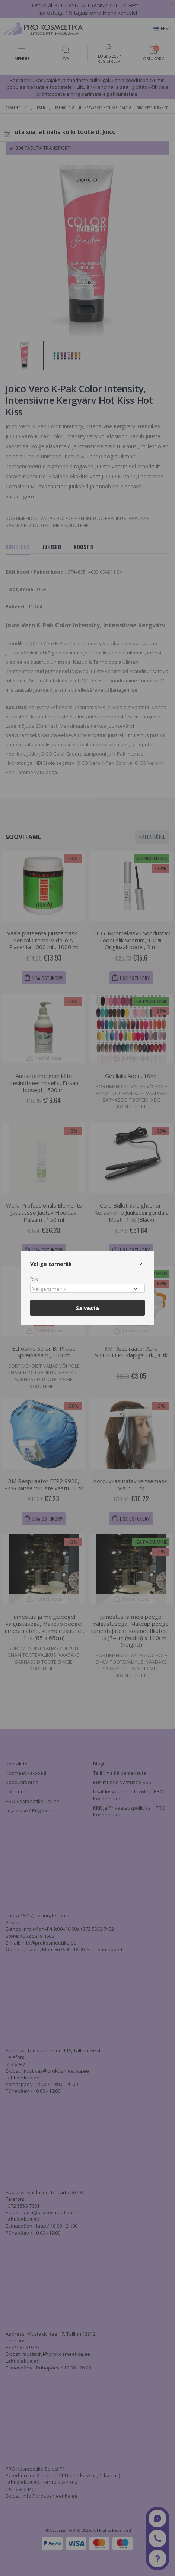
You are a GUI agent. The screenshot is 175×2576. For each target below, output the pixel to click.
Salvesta (87, 1308)
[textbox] (85, 1289)
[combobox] (87, 1288)
